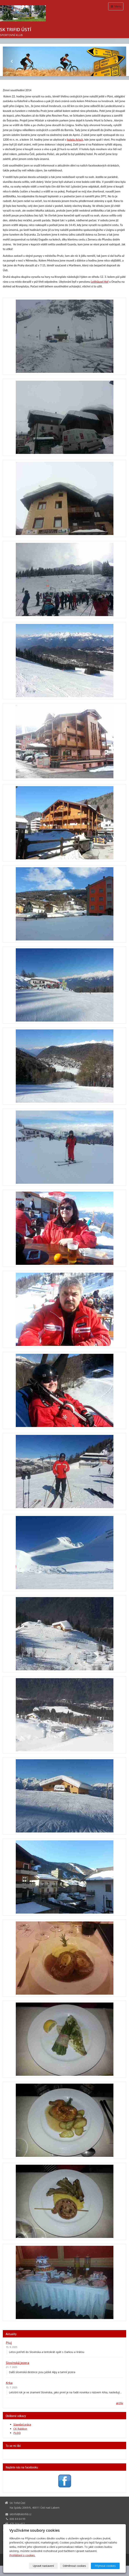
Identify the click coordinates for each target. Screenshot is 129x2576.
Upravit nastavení (43, 2566)
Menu (115, 6)
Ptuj (9, 2342)
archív (119, 2403)
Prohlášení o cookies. (22, 2555)
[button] (12, 61)
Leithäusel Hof (100, 281)
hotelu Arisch (75, 139)
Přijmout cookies (105, 2566)
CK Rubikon (20, 2429)
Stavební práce (22, 2424)
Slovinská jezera (17, 2363)
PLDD (17, 2433)
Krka (9, 2383)
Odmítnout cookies (74, 2566)
